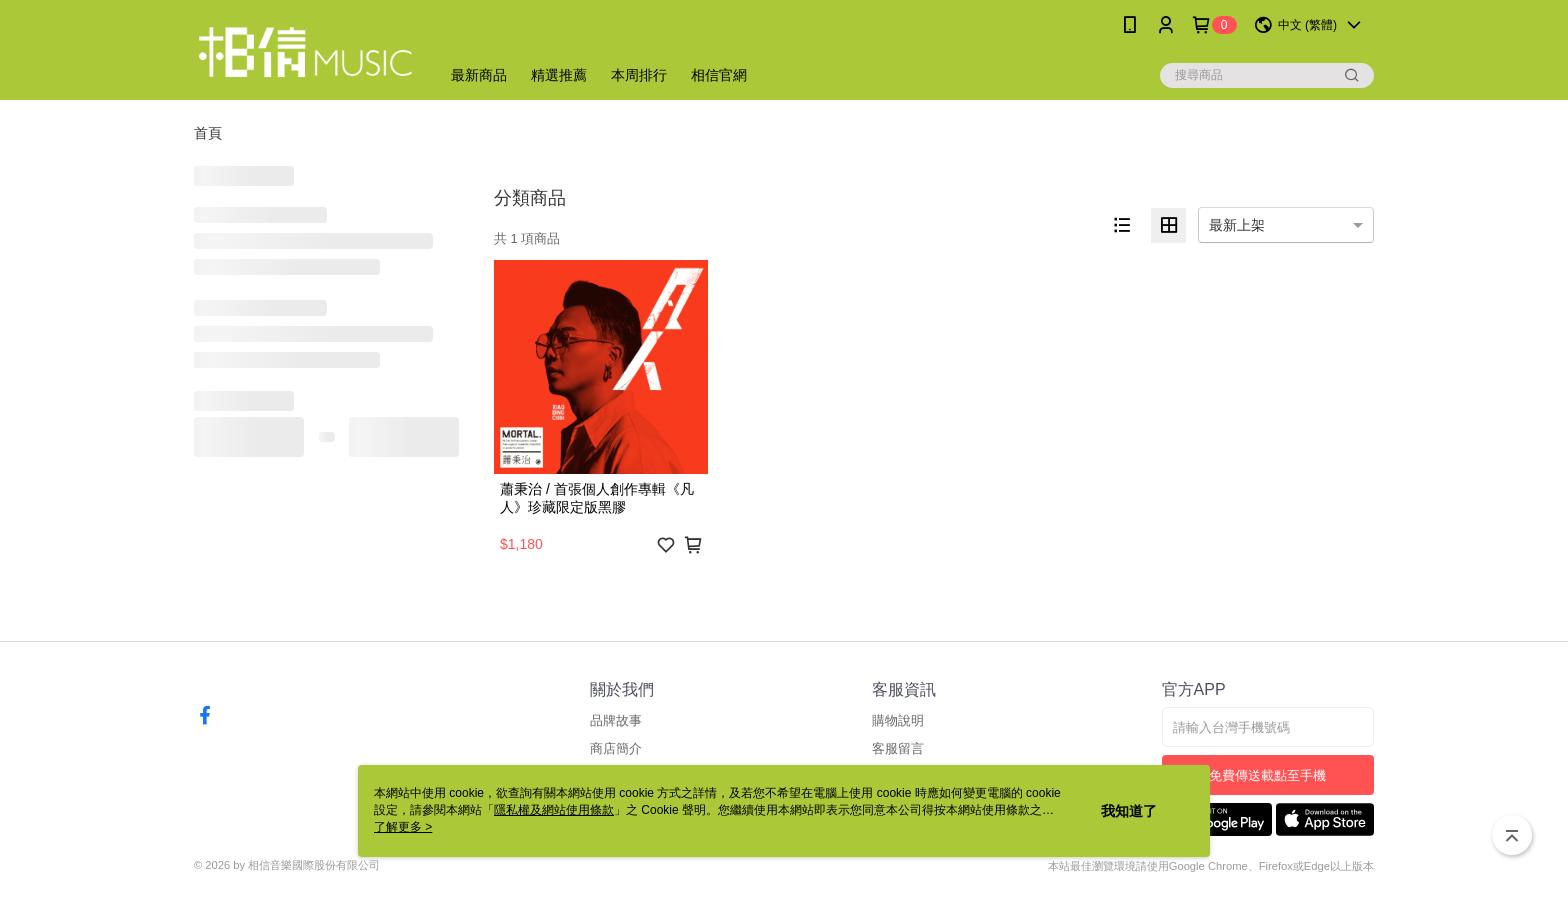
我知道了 (1129, 811)
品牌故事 (616, 720)
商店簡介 (616, 748)
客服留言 (898, 748)
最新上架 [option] (1237, 225)
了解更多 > (403, 827)
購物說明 (898, 720)
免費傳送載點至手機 (1267, 775)
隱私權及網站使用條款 (554, 810)
